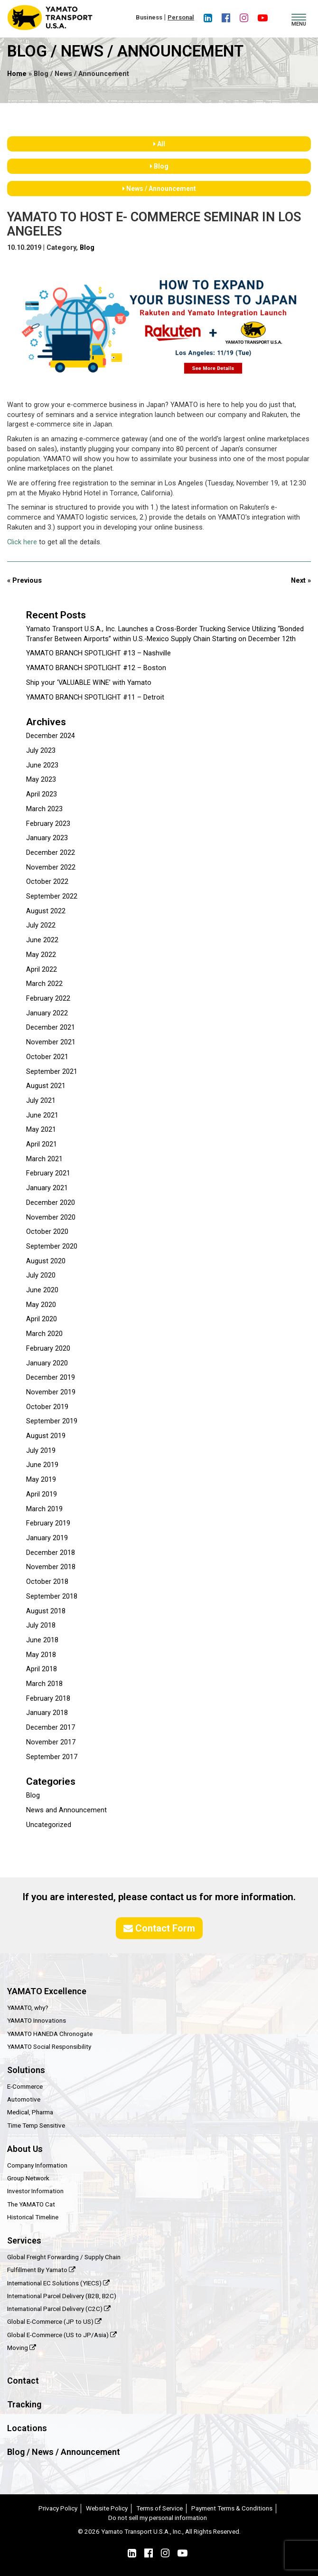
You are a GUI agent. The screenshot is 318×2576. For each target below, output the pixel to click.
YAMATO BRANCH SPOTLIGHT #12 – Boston (96, 668)
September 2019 (51, 1421)
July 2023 (41, 751)
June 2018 (42, 1640)
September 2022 (51, 896)
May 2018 (41, 1655)
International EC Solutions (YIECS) (58, 2283)
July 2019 (41, 1451)
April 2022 (41, 970)
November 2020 (50, 1217)
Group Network (28, 2178)
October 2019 (47, 1407)
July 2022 (41, 925)
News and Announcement (66, 1810)
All (159, 144)
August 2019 (45, 1436)
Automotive (23, 2099)
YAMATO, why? (27, 2007)
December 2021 (50, 1027)
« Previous (24, 581)
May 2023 (41, 780)
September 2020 (51, 1246)
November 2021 (50, 1042)
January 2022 (47, 1013)
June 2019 (42, 1465)
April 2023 (41, 794)
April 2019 (41, 1494)
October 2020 (47, 1232)
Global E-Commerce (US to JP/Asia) (62, 2335)
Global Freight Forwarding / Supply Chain (64, 2257)
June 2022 (42, 940)
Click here (22, 542)
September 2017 (51, 1757)
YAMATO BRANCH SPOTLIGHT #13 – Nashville (98, 653)
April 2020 (41, 1319)
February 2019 (48, 1523)
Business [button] (149, 17)
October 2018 (47, 1582)
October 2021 (47, 1057)
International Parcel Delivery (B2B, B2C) (61, 2296)
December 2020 (50, 1203)
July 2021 (41, 1101)
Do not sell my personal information (157, 2517)
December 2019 (50, 1377)
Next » (301, 581)
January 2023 (47, 838)
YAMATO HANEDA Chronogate (50, 2033)
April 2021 (41, 1144)
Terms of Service (159, 2508)
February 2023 (48, 824)
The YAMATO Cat (31, 2204)
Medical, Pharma (30, 2112)
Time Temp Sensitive (36, 2125)
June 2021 (42, 1115)
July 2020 (41, 1275)
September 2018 (51, 1596)
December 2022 (50, 853)
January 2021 (47, 1188)
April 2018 (41, 1669)
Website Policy (107, 2508)
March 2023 (44, 809)
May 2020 (41, 1305)
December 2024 (50, 736)
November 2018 (50, 1567)
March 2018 (44, 1684)
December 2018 (50, 1553)
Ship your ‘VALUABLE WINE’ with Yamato (88, 683)
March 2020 (44, 1334)
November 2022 (50, 867)
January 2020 (47, 1363)
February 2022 (48, 998)
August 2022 (45, 911)
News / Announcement (159, 188)
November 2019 (50, 1392)
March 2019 (44, 1509)
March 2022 (44, 984)
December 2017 (50, 1728)
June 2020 (42, 1290)
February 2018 (48, 1699)
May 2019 (41, 1480)
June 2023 (42, 765)
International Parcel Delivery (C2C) (59, 2308)
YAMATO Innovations (36, 2020)
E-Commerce (25, 2086)
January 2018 (47, 1713)
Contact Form (159, 1928)
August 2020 (45, 1261)
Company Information (37, 2165)
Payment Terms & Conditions (231, 2508)
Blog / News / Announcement (63, 2452)
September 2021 (51, 1072)
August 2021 (45, 1086)
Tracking (24, 2404)
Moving (21, 2347)
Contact (23, 2381)
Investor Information (35, 2191)
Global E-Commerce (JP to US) (54, 2321)
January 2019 (47, 1538)
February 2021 (48, 1173)
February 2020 (48, 1349)
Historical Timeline (32, 2217)
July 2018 (41, 1625)
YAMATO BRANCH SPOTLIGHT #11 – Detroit (95, 697)
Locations (27, 2428)
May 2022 (41, 955)
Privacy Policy (57, 2508)
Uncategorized (48, 1825)
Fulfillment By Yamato (41, 2269)
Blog (159, 166)
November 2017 (50, 1742)
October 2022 (47, 882)
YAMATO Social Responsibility (49, 2046)
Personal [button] (181, 17)
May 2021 (41, 1130)
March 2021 (44, 1159)
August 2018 (45, 1611)
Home (17, 74)
